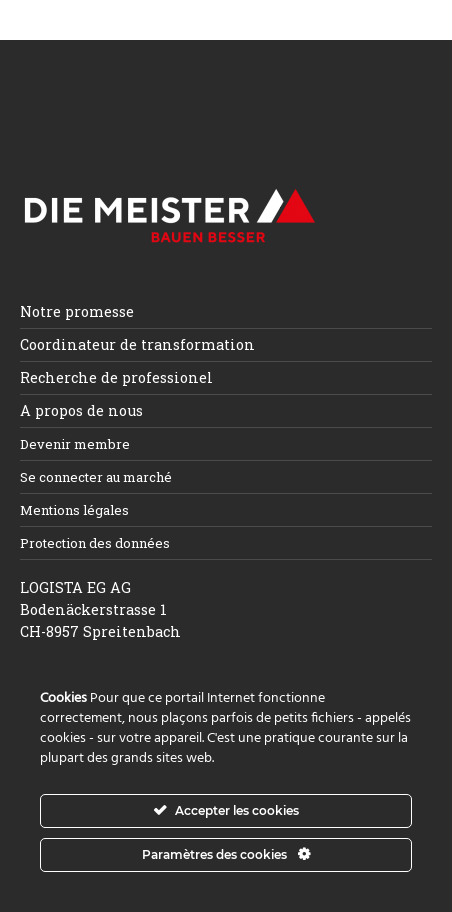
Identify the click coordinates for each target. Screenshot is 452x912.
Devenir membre (75, 444)
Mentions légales (74, 510)
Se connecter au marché (96, 477)
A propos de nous (81, 410)
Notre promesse (77, 311)
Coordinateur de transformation (137, 344)
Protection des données (95, 543)
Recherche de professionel (116, 377)
